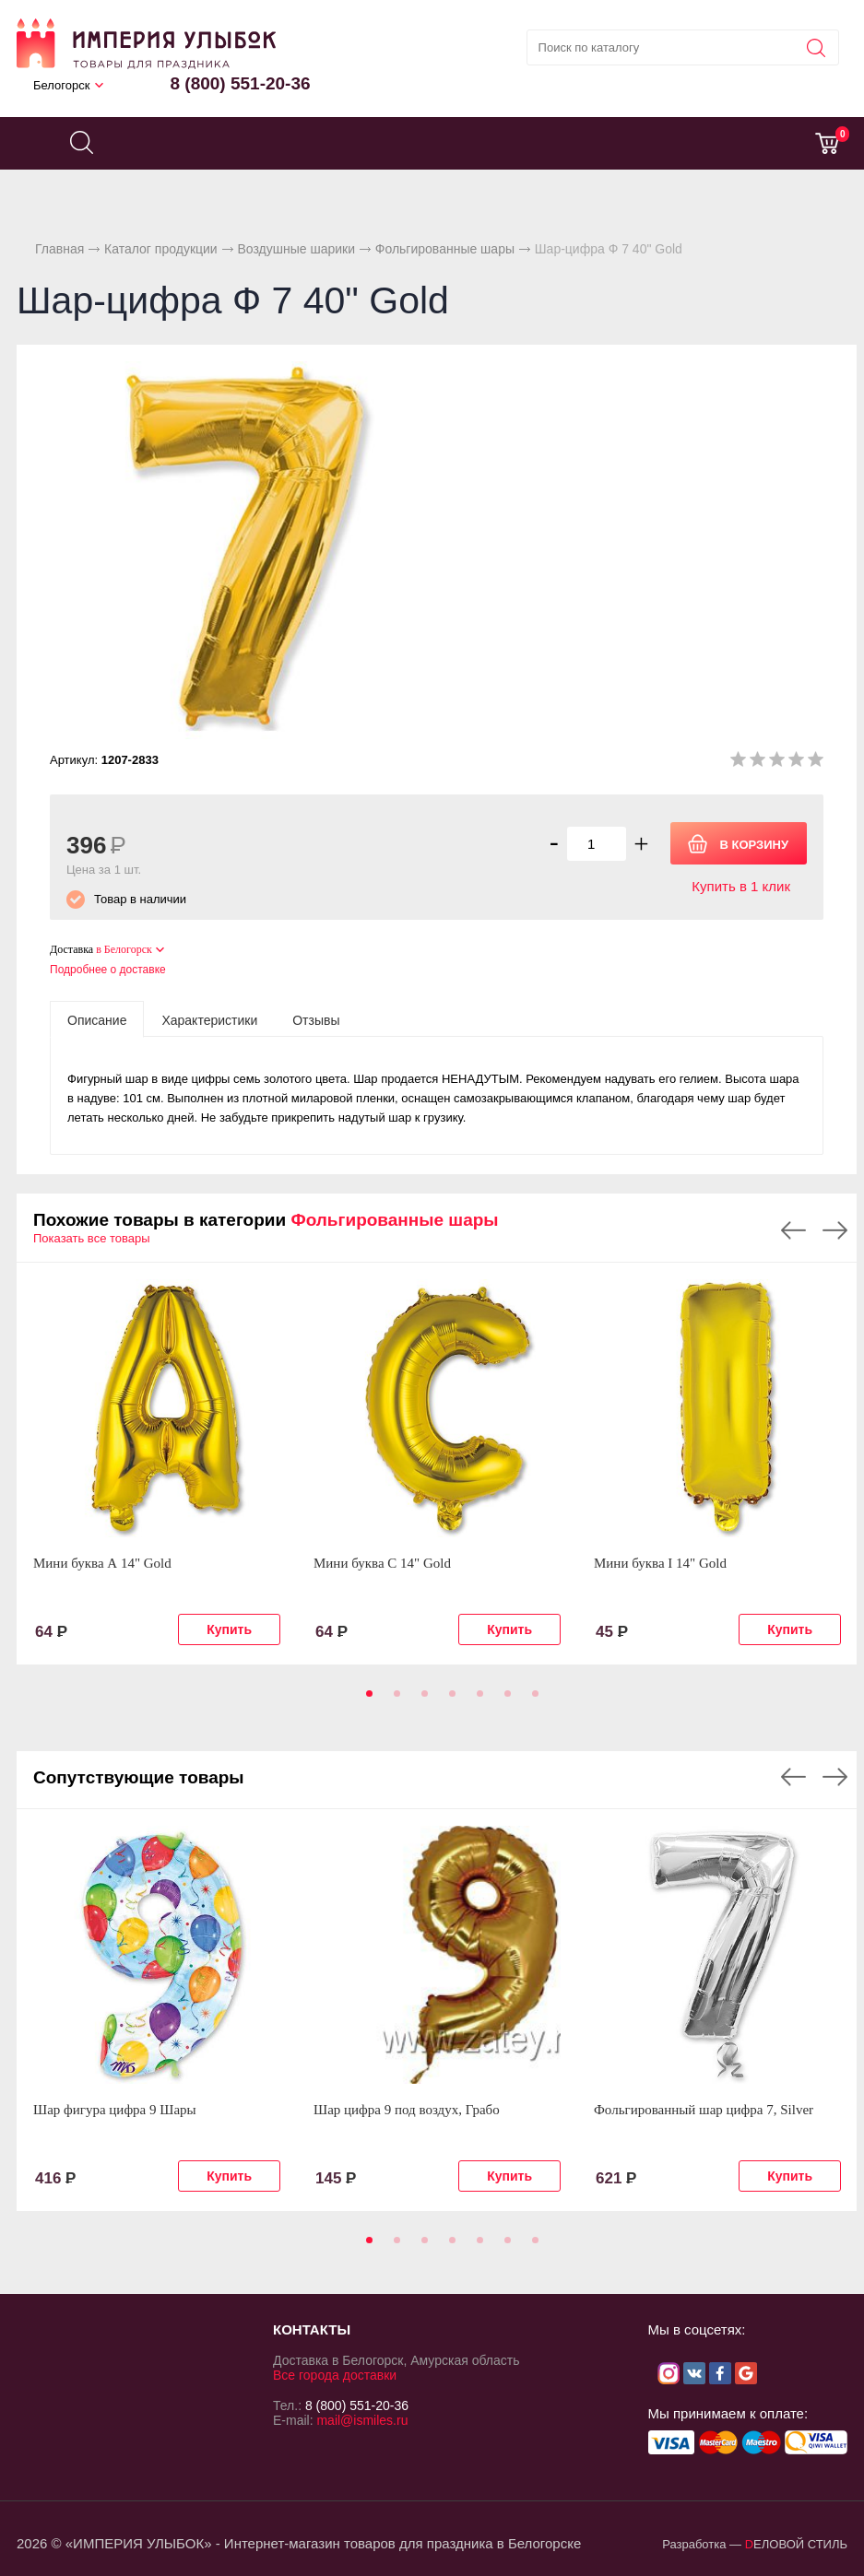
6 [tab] (504, 1699)
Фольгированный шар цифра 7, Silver (703, 2109)
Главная (59, 248)
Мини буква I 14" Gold (660, 1563)
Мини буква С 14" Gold (382, 1563)
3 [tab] (421, 1699)
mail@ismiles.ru (362, 2420)
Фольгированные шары (445, 248)
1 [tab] (366, 1699)
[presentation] (97, 1019)
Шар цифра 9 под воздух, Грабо (407, 2109)
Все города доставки (334, 2375)
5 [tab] (477, 1699)
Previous (793, 1230)
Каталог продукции (161, 248)
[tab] (97, 1019)
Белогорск (61, 85)
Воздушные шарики (296, 248)
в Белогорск (124, 949)
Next (835, 1230)
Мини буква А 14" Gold (102, 1563)
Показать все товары (91, 1238)
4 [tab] (449, 1699)
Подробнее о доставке (108, 969)
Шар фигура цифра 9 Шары (114, 2109)
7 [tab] (532, 1699)
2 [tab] (394, 1699)
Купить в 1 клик (741, 886)
